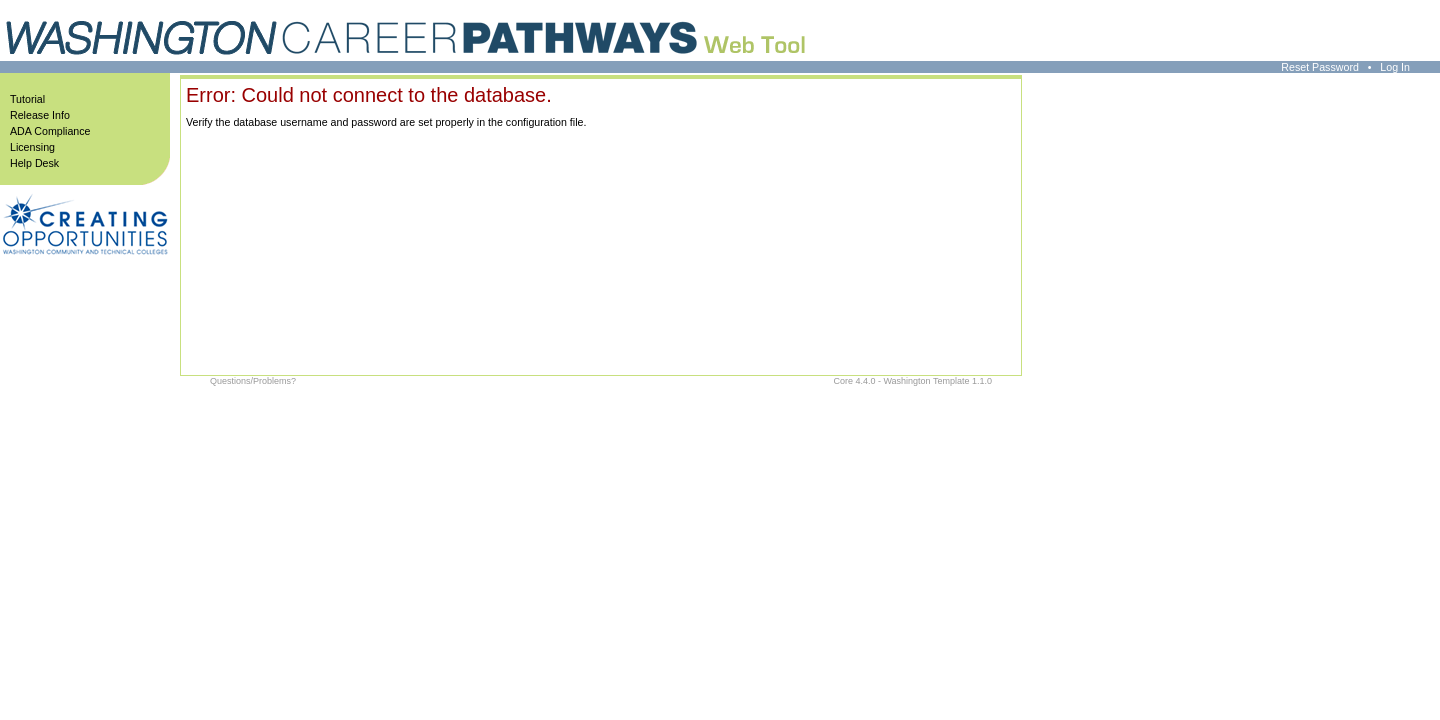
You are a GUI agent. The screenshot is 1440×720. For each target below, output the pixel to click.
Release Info (40, 115)
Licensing (32, 147)
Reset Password (1320, 67)
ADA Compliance (50, 131)
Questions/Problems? (253, 381)
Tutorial (27, 99)
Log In (1395, 67)
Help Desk (34, 163)
